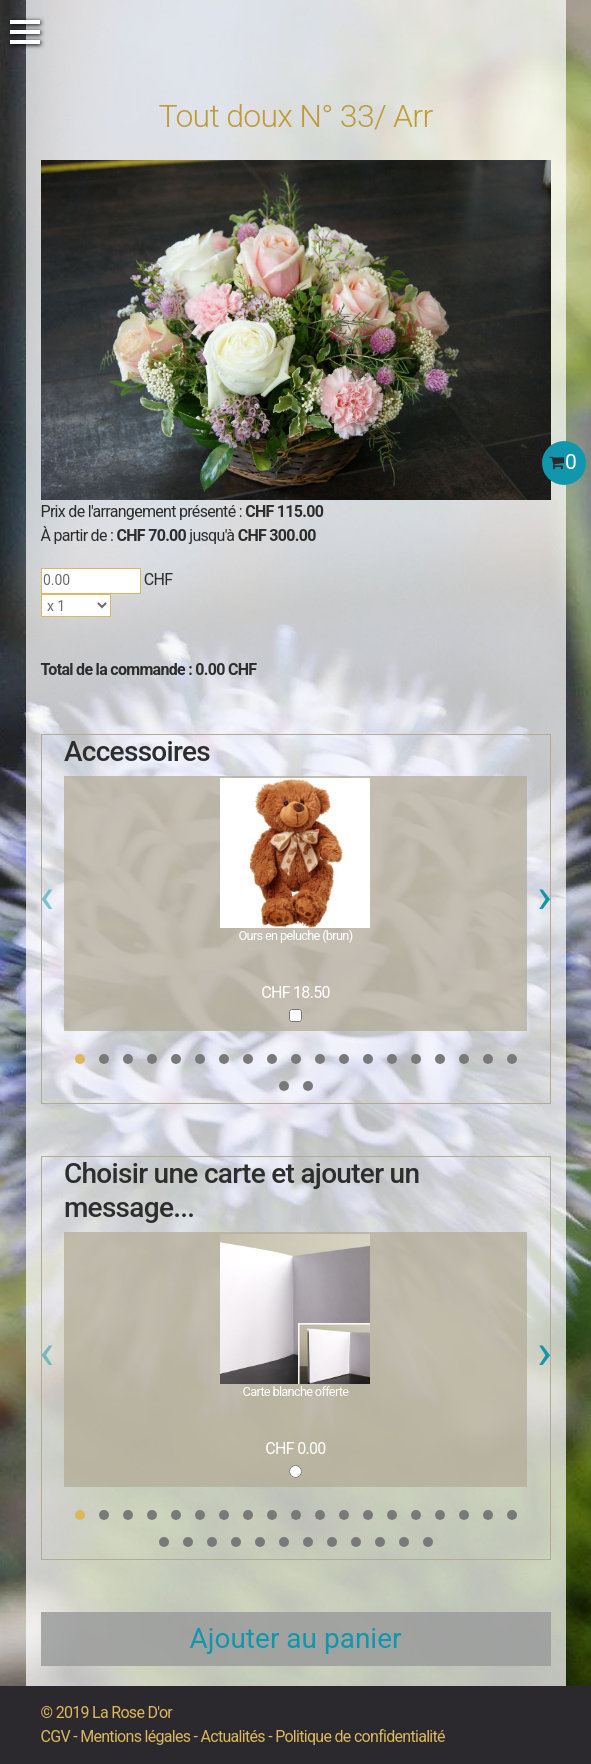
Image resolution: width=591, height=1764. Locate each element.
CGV (55, 1736)
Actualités (233, 1736)
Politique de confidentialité (360, 1736)
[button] (80, 1059)
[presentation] (46, 902)
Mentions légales (135, 1736)
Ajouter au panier (296, 1638)
